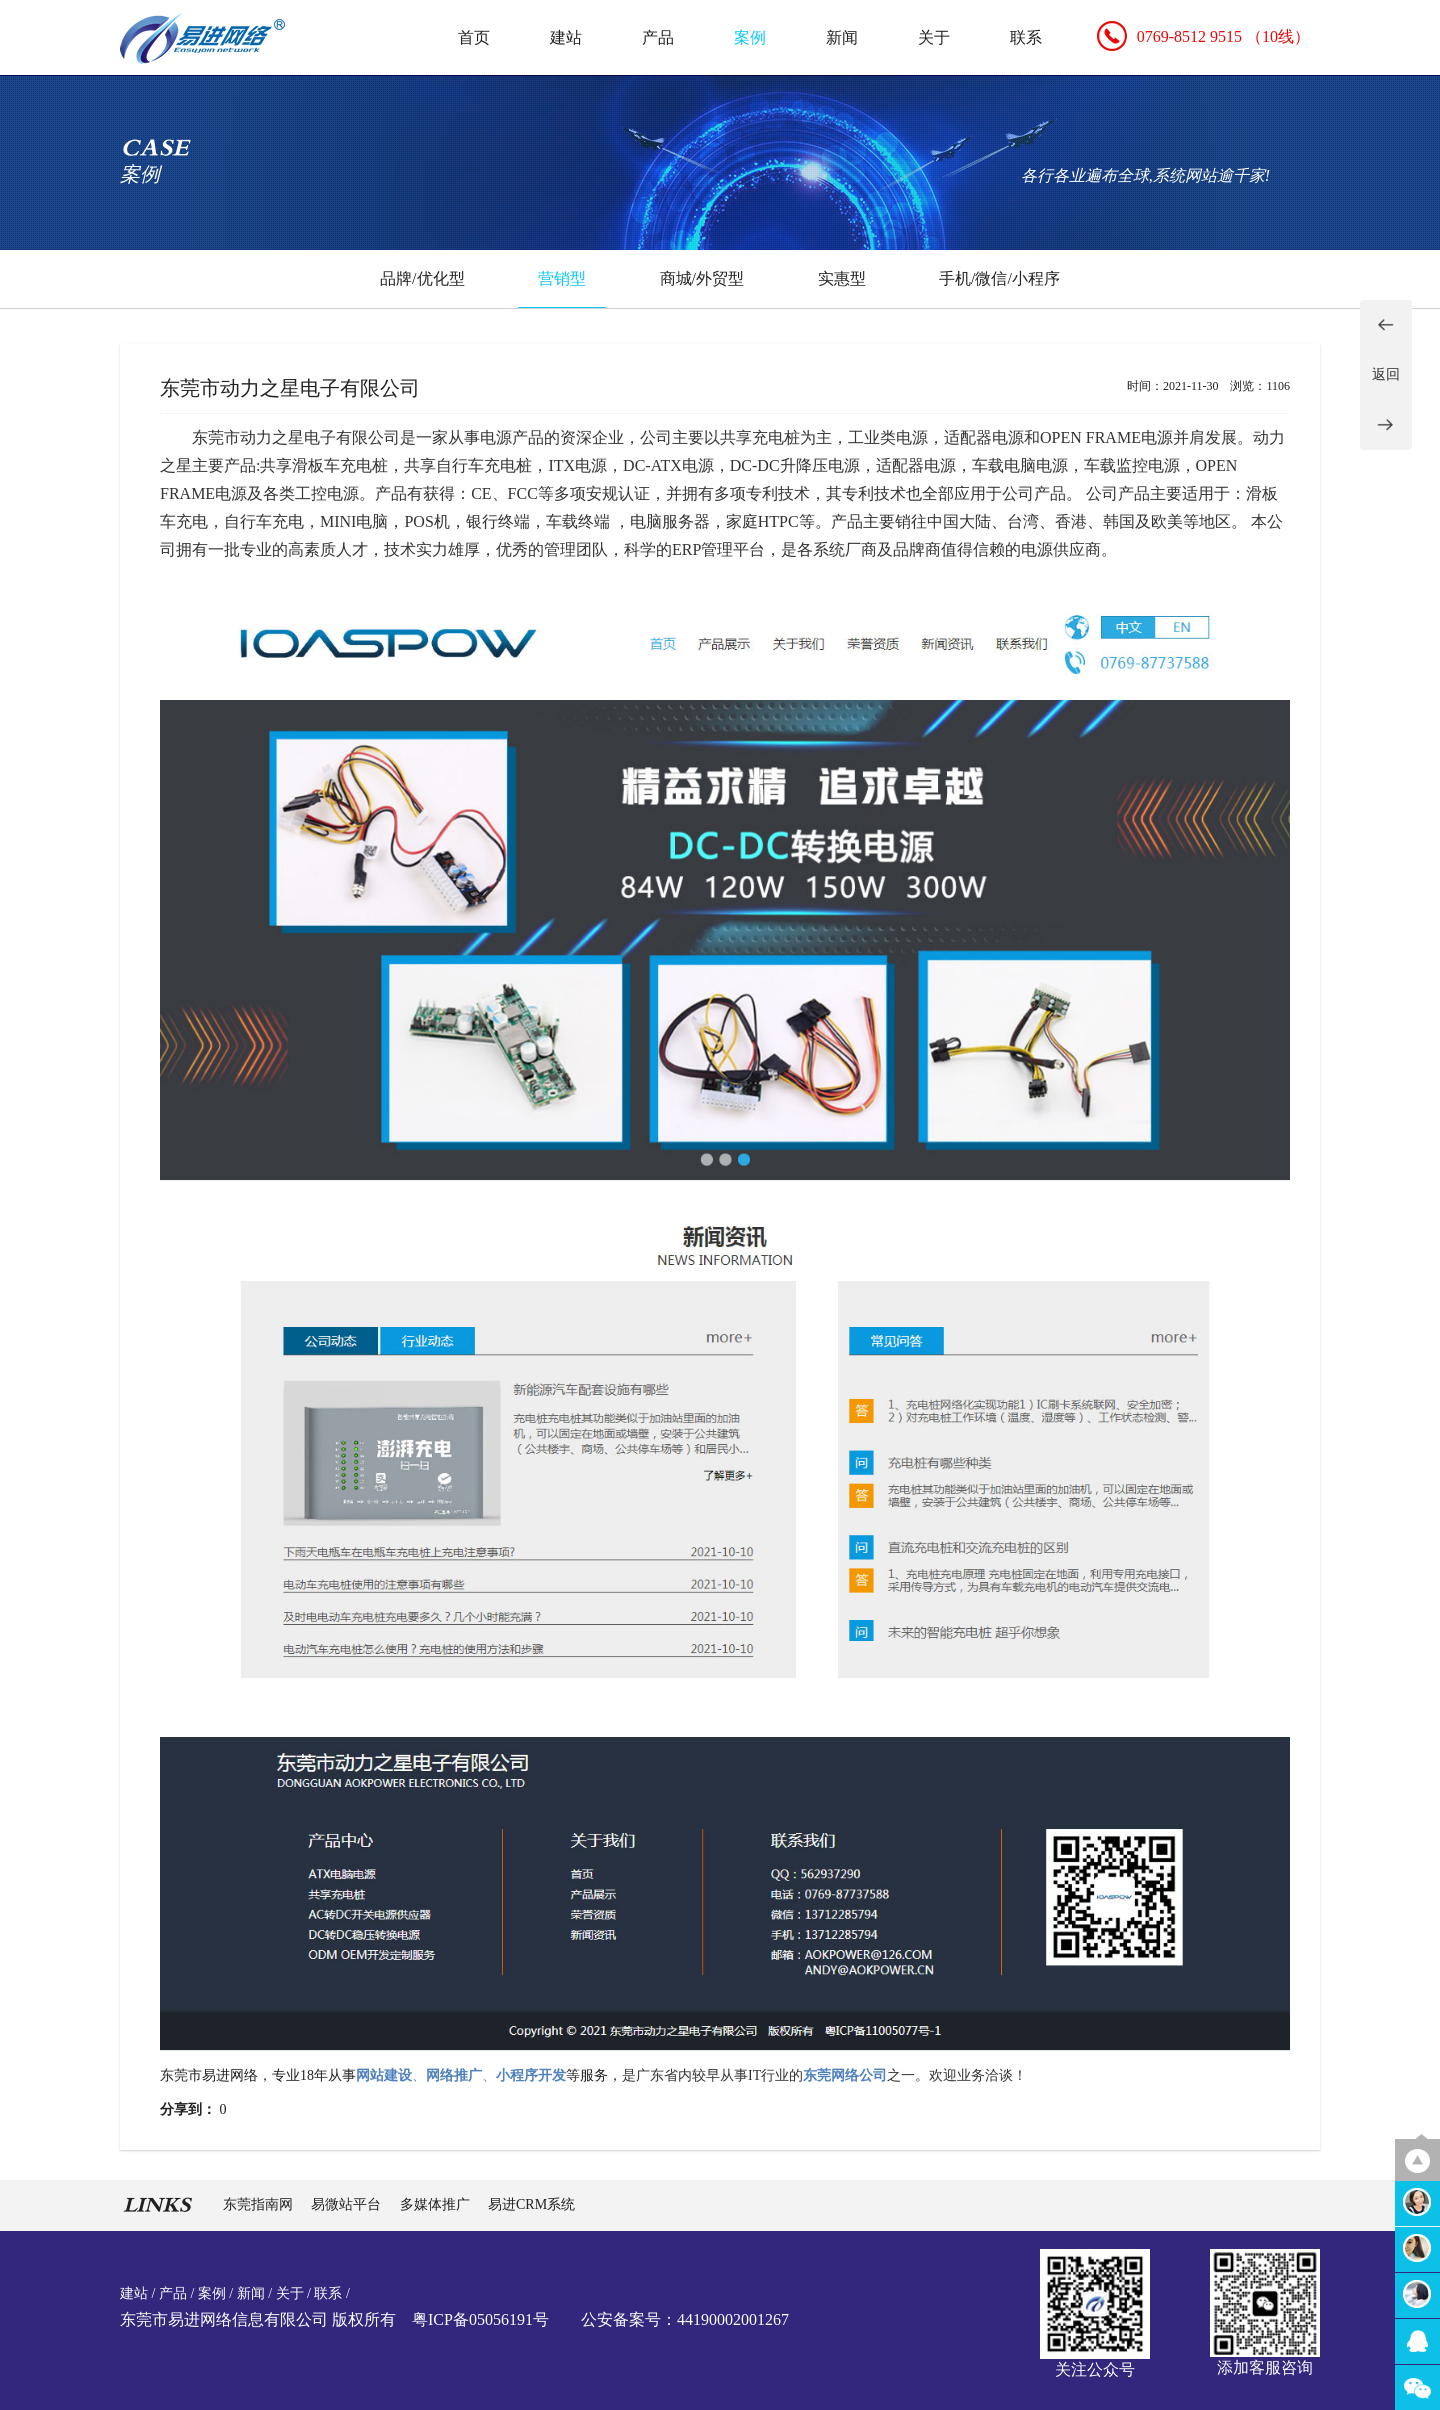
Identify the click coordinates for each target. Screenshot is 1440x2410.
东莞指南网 (260, 2204)
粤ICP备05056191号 (480, 2319)
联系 (1026, 37)
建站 (566, 37)
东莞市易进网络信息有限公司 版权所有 (258, 2319)
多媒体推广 (437, 2204)
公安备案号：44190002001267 (685, 2319)
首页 (474, 37)
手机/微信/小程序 (999, 278)
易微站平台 (348, 2204)
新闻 (842, 37)
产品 (658, 37)
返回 (1386, 374)
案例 (750, 37)
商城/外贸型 (702, 278)
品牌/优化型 (422, 278)
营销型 (562, 278)
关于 (934, 37)
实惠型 (842, 278)
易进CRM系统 (531, 2204)
